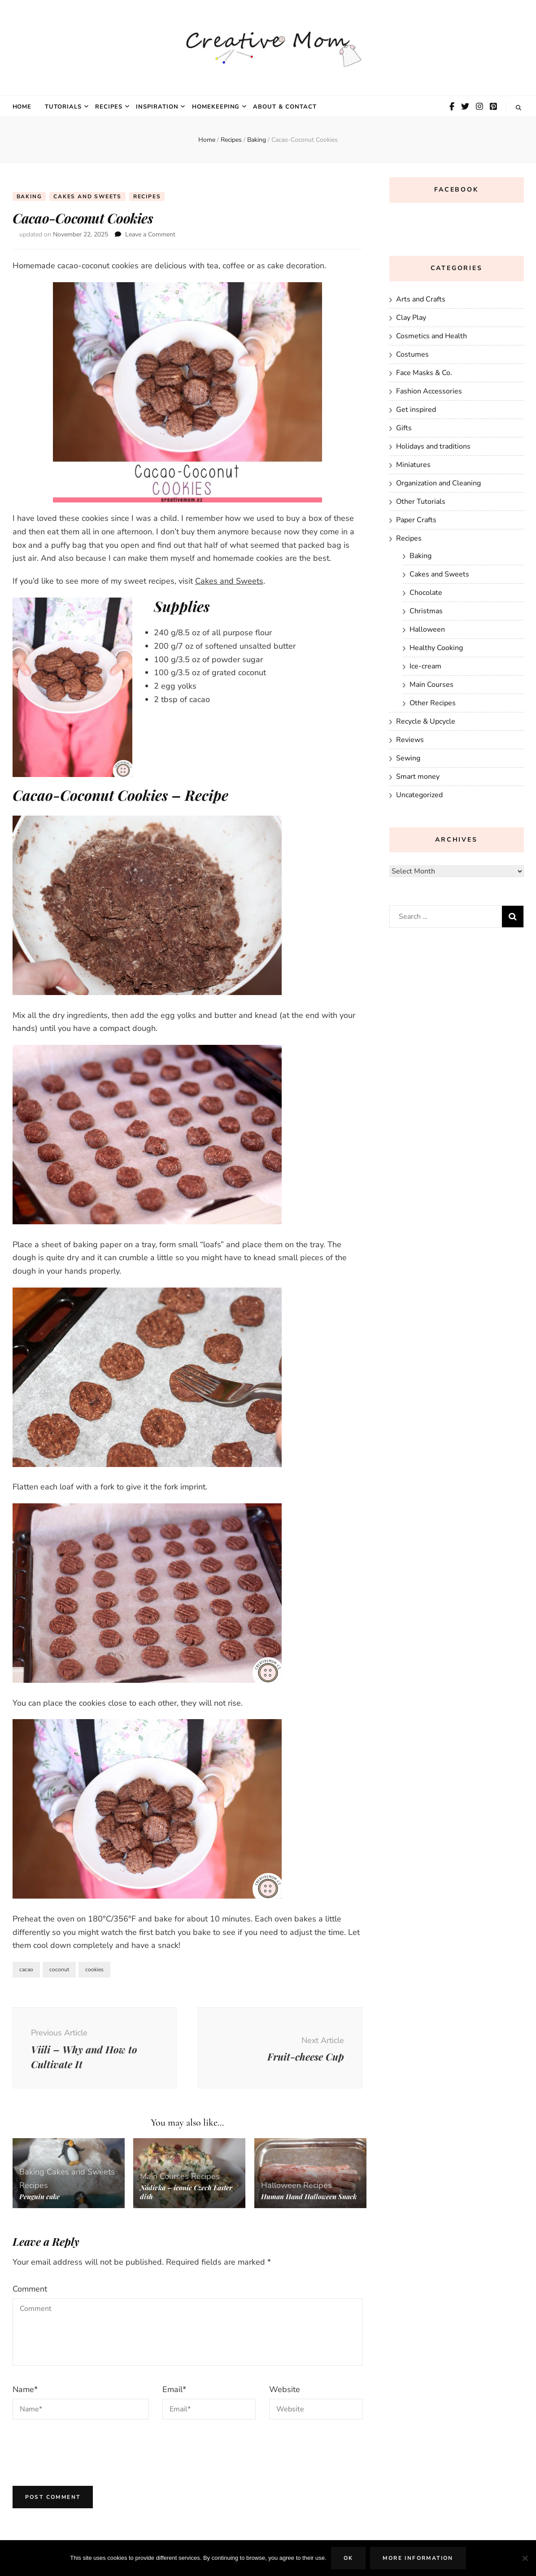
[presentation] (81, 2450)
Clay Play (411, 318)
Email (174, 2389)
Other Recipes (433, 703)
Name (25, 2389)
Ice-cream (425, 666)
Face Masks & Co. (424, 373)
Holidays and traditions (433, 446)
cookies (94, 1969)
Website (284, 2389)
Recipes (108, 107)
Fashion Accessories (429, 391)
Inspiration (157, 107)
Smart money (418, 777)
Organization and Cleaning (438, 483)
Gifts (404, 428)
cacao (26, 1969)
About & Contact (285, 107)
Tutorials (63, 107)
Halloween (281, 2185)
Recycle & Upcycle (425, 721)
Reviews (410, 740)
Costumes (412, 354)
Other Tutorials (420, 501)
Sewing (408, 758)
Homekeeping (216, 107)
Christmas (426, 611)
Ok (348, 2558)
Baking (29, 196)
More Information (418, 2558)
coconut (59, 1969)
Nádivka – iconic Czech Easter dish (186, 2192)
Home (22, 107)
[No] (524, 2558)
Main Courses (164, 2176)
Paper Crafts (416, 520)
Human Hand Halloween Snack (309, 2196)
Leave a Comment (150, 234)
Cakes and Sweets (87, 196)
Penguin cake (39, 2196)
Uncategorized (419, 795)
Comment (30, 2288)
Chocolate (426, 593)
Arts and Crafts (420, 299)
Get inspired (416, 410)
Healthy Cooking (436, 648)
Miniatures (413, 465)
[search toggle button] (518, 108)
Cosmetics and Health (431, 336)
